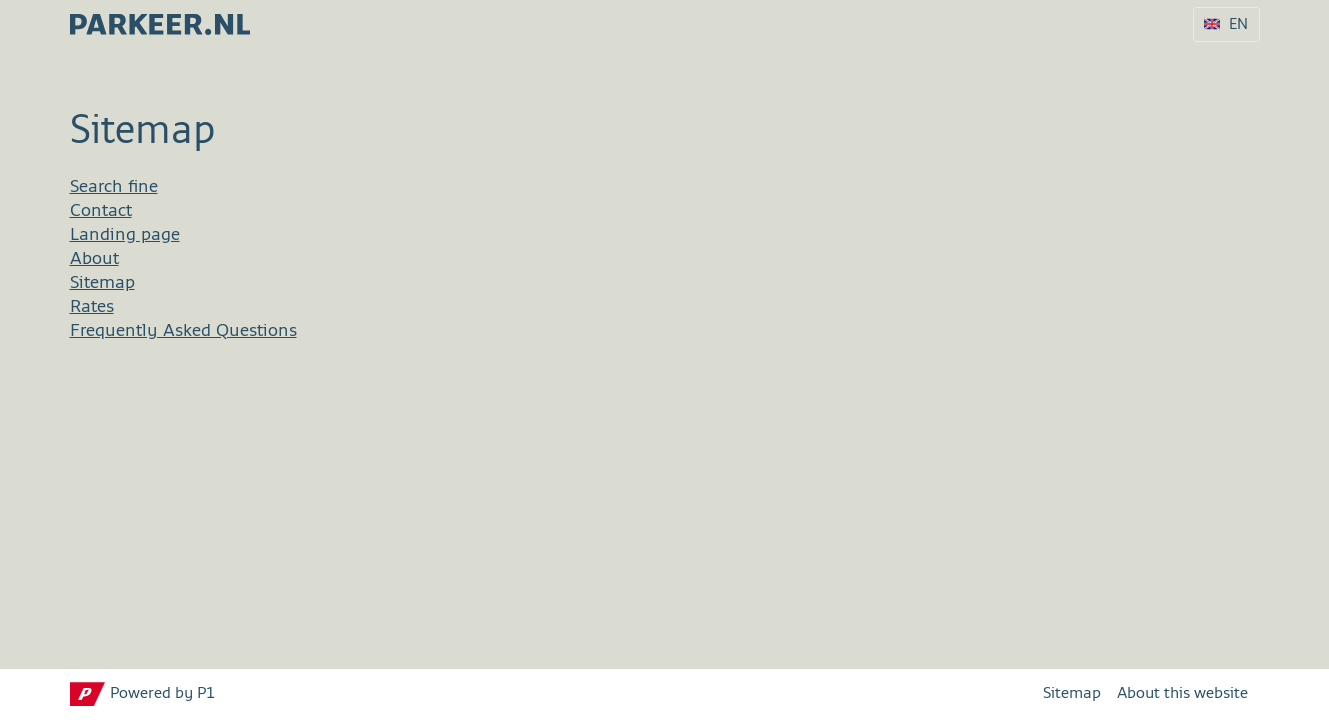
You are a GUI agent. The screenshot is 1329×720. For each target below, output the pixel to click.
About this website (1182, 694)
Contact (101, 211)
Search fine (114, 187)
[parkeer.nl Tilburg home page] (160, 18)
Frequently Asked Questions (183, 331)
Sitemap (102, 283)
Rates (92, 307)
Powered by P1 (163, 694)
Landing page (125, 235)
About (94, 259)
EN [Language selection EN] (1238, 24)
